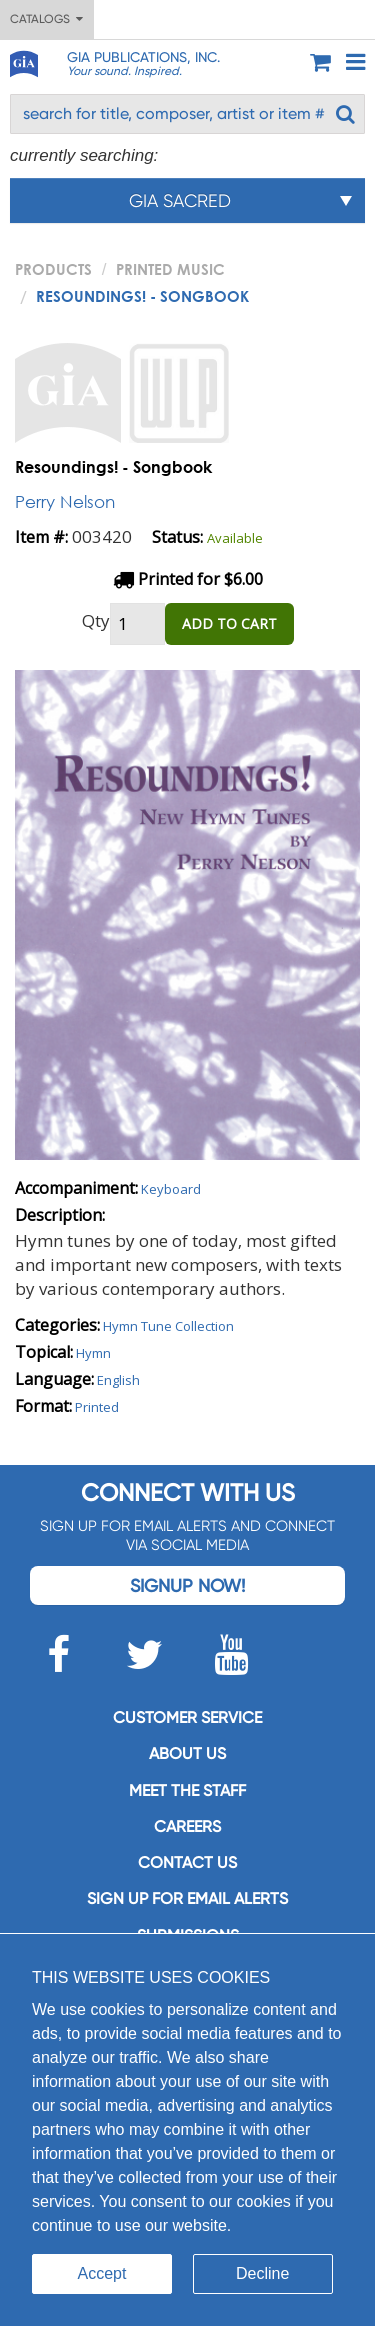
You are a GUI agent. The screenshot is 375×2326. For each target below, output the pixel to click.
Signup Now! (187, 1585)
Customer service (187, 1717)
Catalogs (46, 19)
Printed (97, 1407)
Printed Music (170, 269)
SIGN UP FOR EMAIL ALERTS (187, 1898)
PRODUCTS (53, 269)
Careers (187, 1826)
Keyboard (171, 1189)
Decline (262, 2273)
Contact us (187, 1862)
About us (187, 1753)
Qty (96, 620)
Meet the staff (187, 1790)
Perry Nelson (65, 501)
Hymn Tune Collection (168, 1326)
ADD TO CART (229, 623)
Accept (102, 2273)
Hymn (93, 1353)
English (118, 1380)
